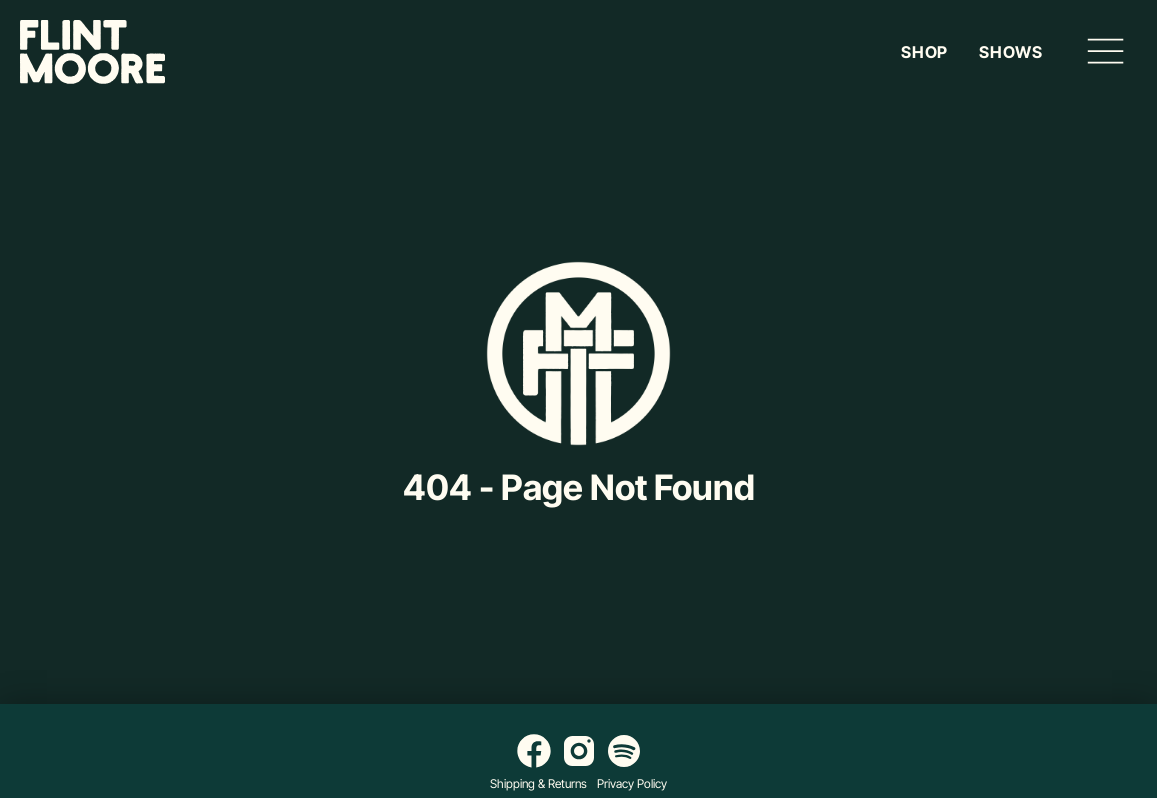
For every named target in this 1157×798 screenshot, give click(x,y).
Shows (1011, 51)
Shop (924, 51)
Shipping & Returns (538, 783)
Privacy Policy (632, 783)
